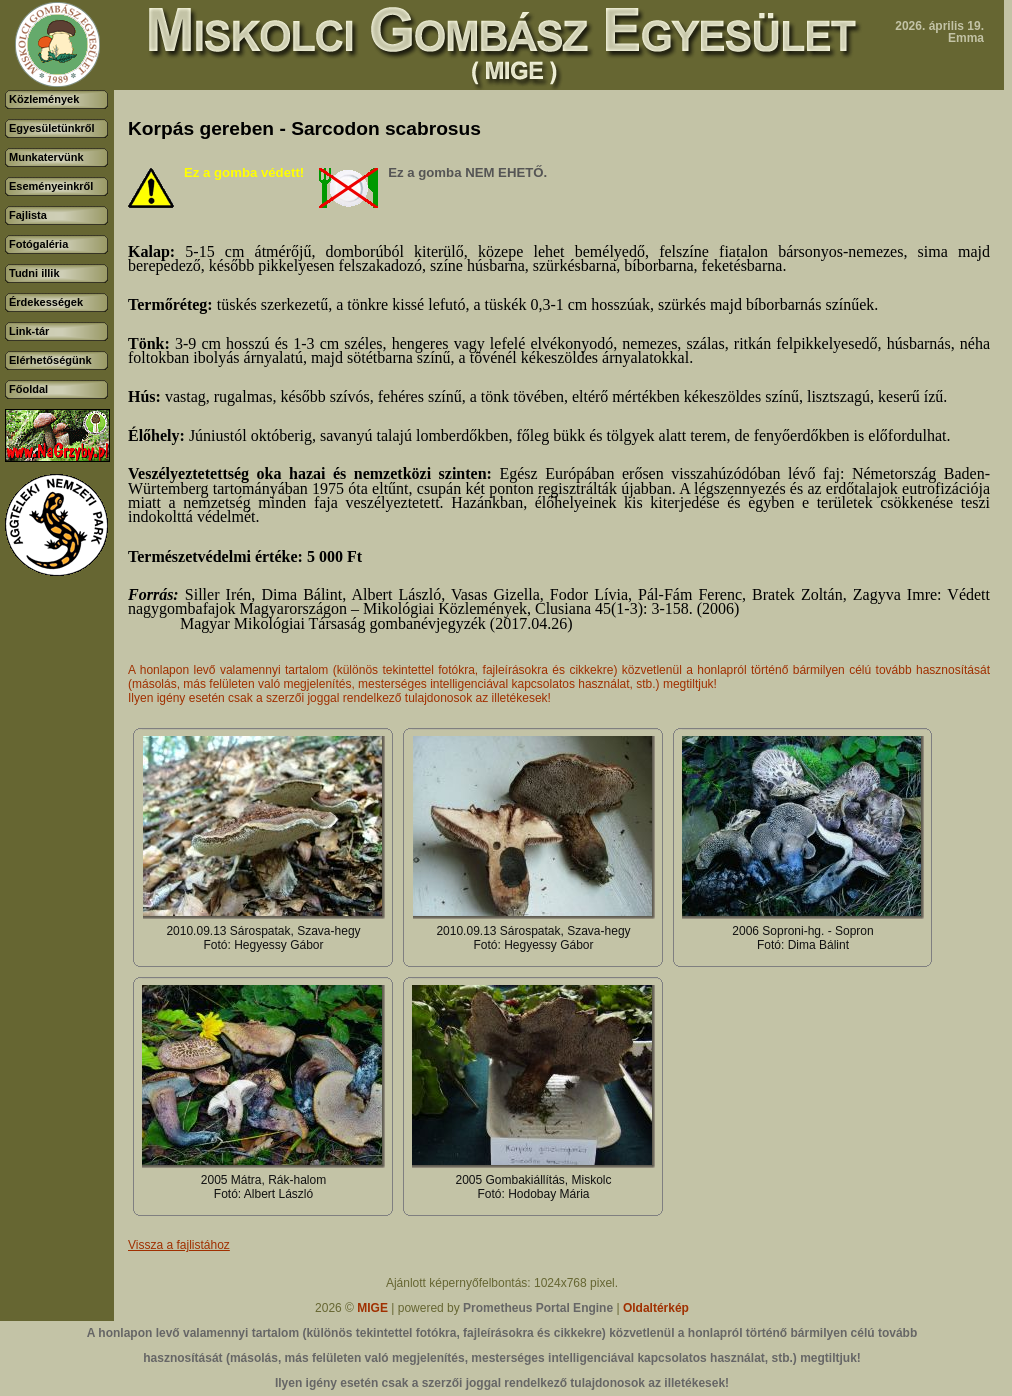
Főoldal (28, 389)
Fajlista (28, 215)
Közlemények (44, 99)
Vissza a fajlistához (179, 1245)
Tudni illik (34, 273)
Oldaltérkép (656, 1308)
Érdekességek (46, 302)
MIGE (372, 1308)
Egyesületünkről (52, 128)
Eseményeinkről (51, 186)
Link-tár (29, 331)
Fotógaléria (38, 244)
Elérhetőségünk (50, 360)
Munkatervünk (46, 157)
